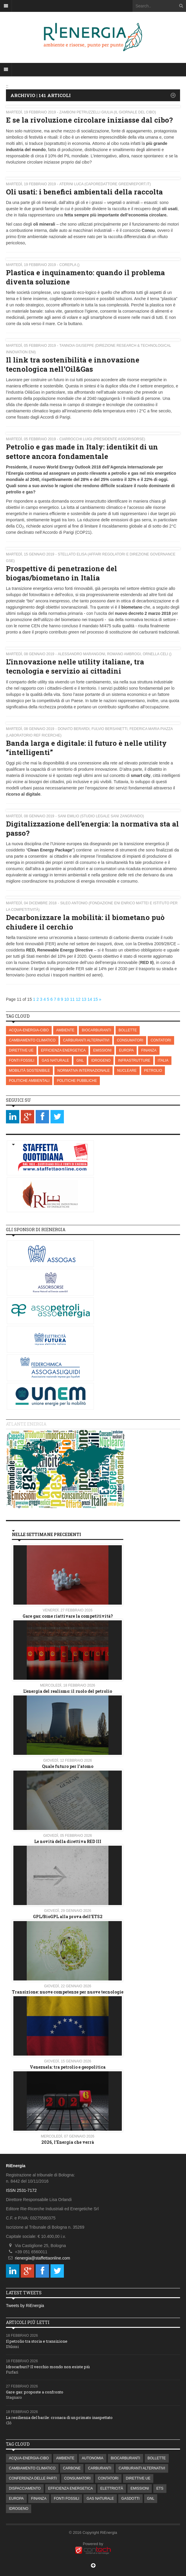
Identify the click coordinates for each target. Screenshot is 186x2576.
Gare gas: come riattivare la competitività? (68, 1616)
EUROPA (126, 1050)
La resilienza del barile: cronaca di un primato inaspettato (59, 2417)
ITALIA (163, 1060)
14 (89, 999)
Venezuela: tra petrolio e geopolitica (67, 2067)
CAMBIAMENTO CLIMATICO (32, 1040)
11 (72, 999)
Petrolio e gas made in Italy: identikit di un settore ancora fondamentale (82, 451)
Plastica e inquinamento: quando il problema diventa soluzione (85, 277)
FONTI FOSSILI (21, 1060)
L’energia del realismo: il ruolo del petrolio (67, 1691)
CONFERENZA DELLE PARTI (33, 2478)
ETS (159, 2488)
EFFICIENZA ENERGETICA (63, 1050)
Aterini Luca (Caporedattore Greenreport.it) (105, 184)
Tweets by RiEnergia (25, 2305)
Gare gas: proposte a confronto (34, 2392)
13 (84, 999)
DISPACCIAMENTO (25, 2488)
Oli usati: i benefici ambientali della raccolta (84, 192)
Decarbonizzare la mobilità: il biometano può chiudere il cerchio (85, 922)
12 (78, 999)
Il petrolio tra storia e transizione (36, 2341)
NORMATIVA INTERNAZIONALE (83, 1070)
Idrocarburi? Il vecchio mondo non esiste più (48, 2366)
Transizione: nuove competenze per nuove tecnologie (67, 1992)
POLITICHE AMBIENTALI (29, 1081)
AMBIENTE (65, 1030)
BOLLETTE (128, 1030)
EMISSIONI (102, 1050)
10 (66, 999)
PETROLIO (153, 1070)
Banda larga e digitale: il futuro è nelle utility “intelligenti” (86, 747)
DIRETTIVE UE (21, 1050)
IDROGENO (101, 1060)
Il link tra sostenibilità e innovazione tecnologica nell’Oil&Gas (72, 364)
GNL (80, 1060)
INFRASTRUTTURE (134, 1060)
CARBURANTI (99, 2468)
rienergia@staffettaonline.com (42, 2258)
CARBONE (72, 2468)
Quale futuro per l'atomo (67, 1766)
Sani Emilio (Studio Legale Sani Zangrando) (101, 816)
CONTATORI (161, 1040)
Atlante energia (26, 1424)
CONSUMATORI (130, 1040)
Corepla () (69, 265)
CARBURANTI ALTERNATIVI (86, 1040)
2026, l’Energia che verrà (67, 2142)
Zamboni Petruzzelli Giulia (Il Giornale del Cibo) (107, 112)
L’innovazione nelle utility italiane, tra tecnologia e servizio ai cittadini (75, 666)
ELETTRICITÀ (111, 2488)
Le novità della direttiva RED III (67, 1841)
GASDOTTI (130, 2498)
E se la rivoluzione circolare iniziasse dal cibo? (89, 120)
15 (95, 999)
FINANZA (148, 1050)
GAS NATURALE (55, 1060)
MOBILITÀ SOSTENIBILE (29, 1070)
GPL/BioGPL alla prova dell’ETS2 (68, 1916)
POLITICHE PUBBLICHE (77, 1081)
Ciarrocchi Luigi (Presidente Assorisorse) (102, 439)
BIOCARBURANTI (96, 1030)
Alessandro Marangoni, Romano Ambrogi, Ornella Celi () (114, 654)
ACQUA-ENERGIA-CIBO (29, 1030)
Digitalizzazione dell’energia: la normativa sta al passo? (92, 828)
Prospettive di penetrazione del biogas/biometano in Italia (61, 573)
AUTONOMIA (92, 2458)
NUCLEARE (126, 1070)
